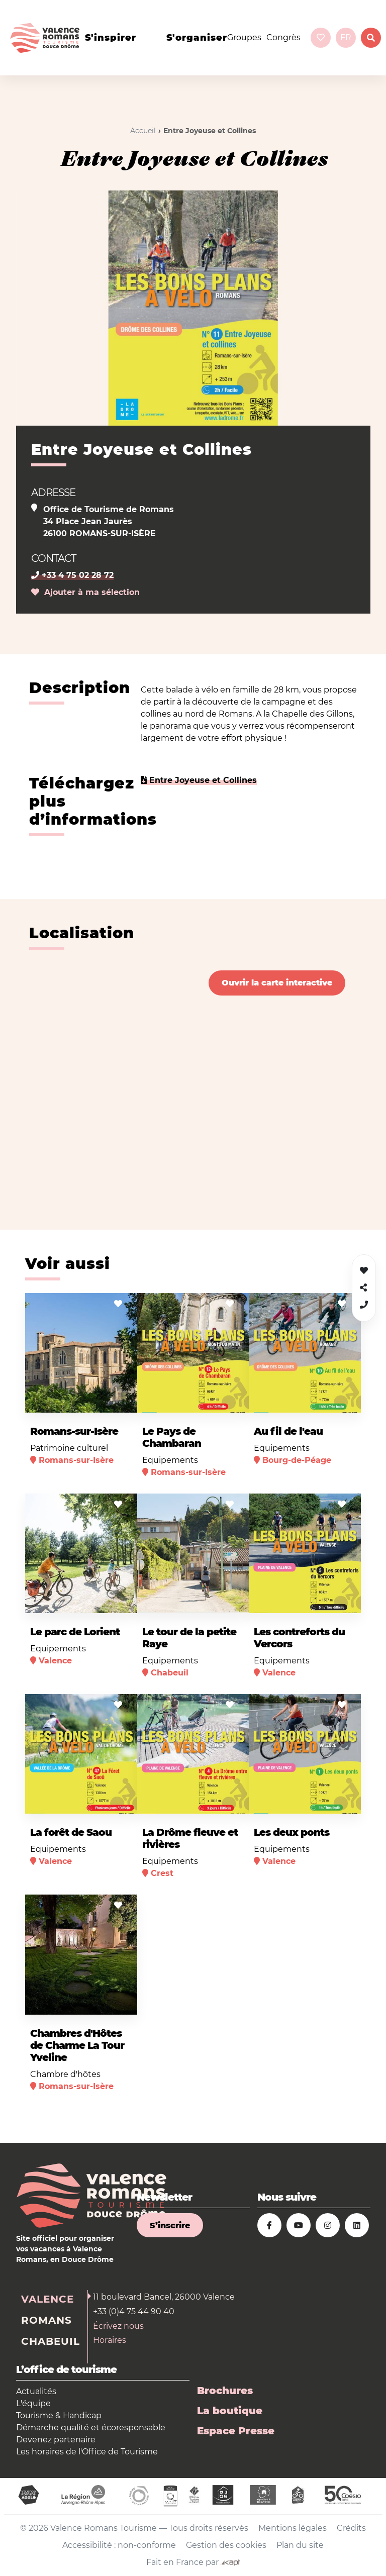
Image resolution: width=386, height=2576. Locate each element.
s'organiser (196, 37)
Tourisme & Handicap (59, 2415)
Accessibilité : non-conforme (119, 2545)
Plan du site (300, 2545)
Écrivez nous (118, 2326)
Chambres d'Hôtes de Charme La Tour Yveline (77, 2045)
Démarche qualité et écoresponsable (90, 2427)
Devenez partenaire (55, 2439)
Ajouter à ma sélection (85, 592)
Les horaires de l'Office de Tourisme (87, 2451)
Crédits (351, 2528)
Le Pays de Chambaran (171, 1437)
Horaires (109, 2340)
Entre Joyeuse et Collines (199, 780)
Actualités (36, 2391)
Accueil (143, 130)
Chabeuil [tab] (50, 2341)
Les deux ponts (291, 1832)
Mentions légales (292, 2528)
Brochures (225, 2391)
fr (345, 37)
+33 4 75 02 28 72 (72, 575)
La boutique (229, 2411)
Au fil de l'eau (288, 1431)
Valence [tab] (47, 2299)
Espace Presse (235, 2431)
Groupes (244, 37)
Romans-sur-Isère (74, 1431)
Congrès (283, 37)
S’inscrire (170, 2225)
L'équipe (33, 2403)
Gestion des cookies (226, 2545)
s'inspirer (110, 37)
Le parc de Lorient (75, 1632)
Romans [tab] (46, 2320)
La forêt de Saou (71, 1832)
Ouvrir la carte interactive (277, 982)
